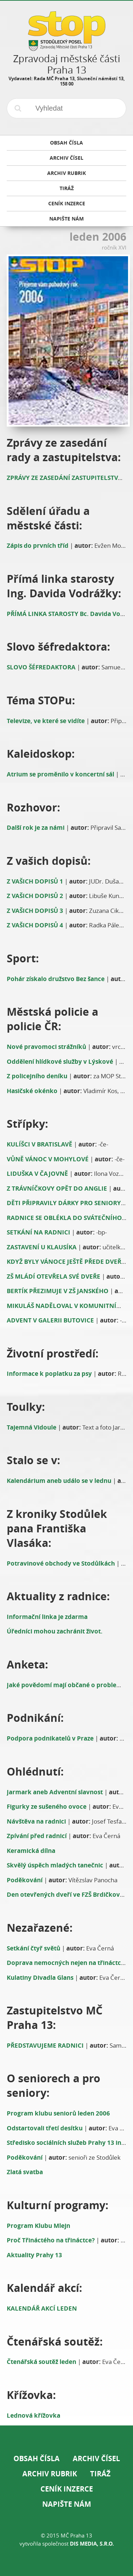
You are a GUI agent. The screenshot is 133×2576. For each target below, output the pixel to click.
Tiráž (100, 2473)
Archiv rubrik (49, 2473)
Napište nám (66, 2504)
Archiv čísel (96, 2458)
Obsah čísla (36, 2458)
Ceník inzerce (66, 2489)
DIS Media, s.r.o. (92, 2543)
